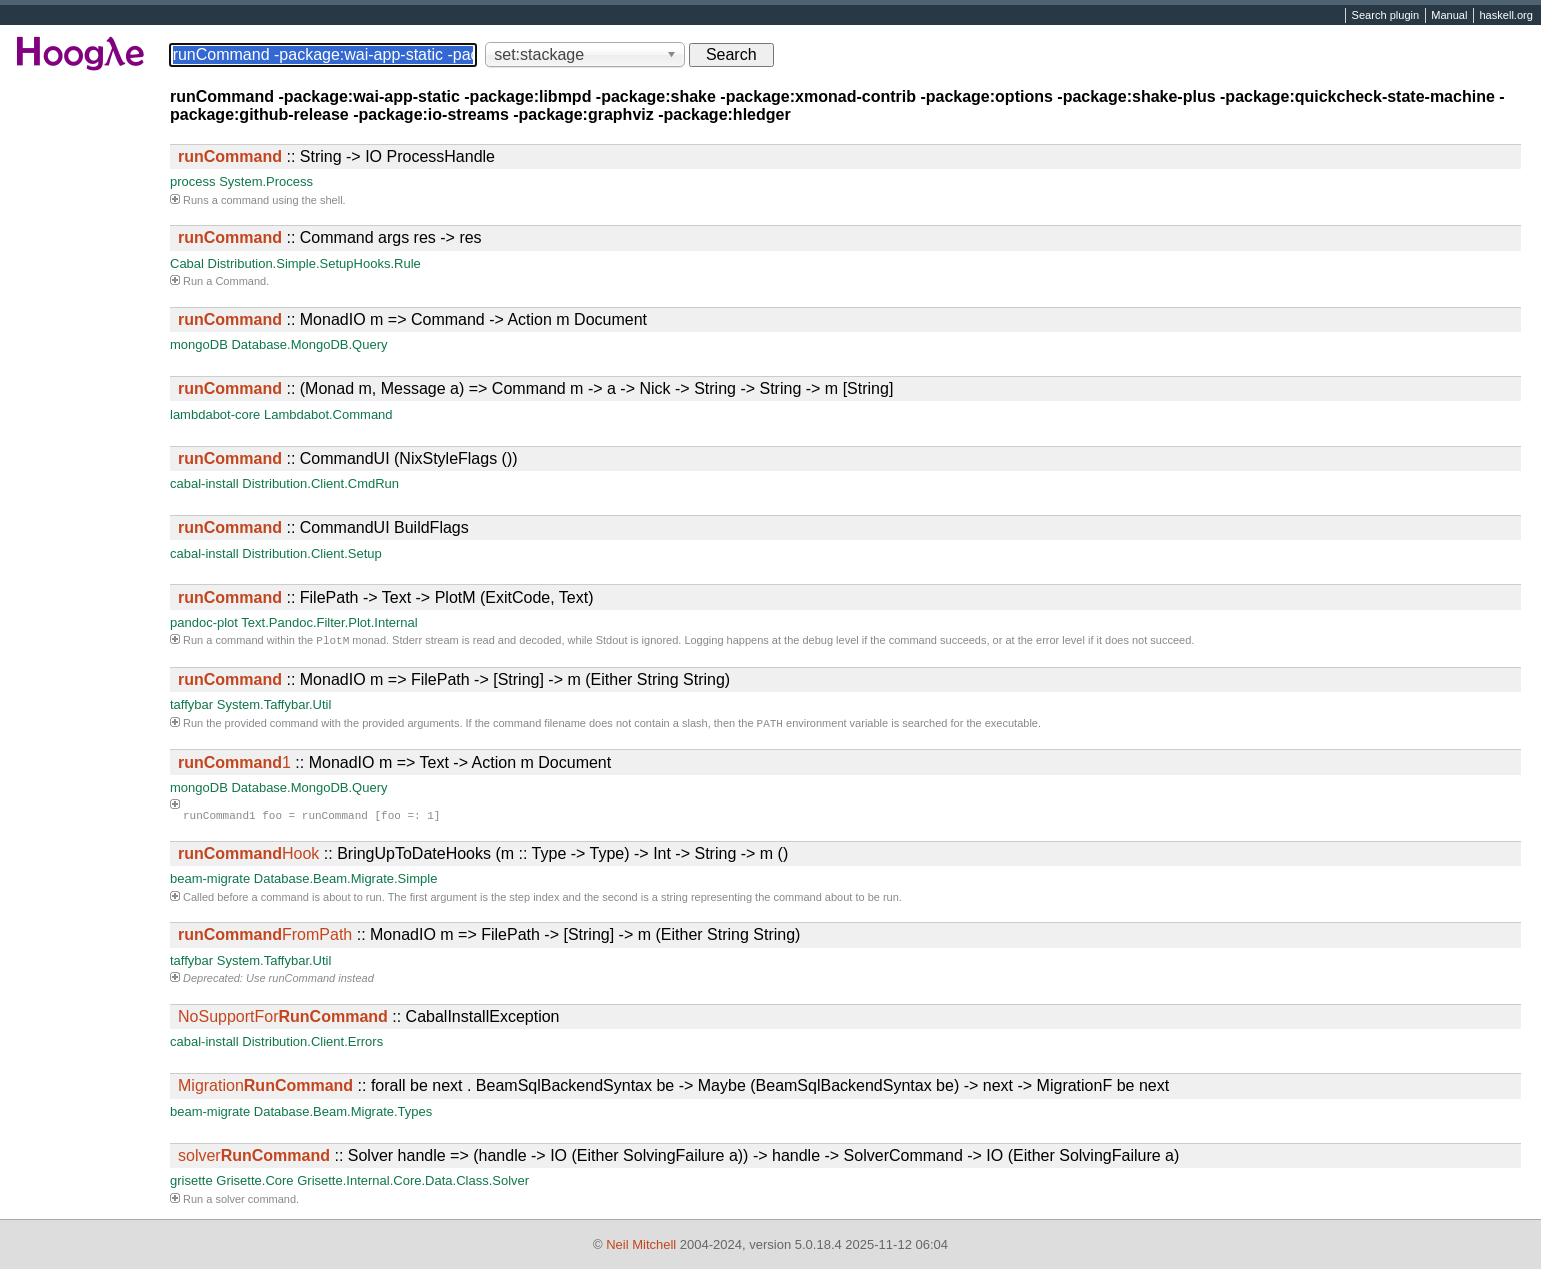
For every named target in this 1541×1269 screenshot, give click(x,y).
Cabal (187, 263)
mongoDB (199, 344)
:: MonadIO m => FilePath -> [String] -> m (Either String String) (454, 681)
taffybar (191, 706)
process (193, 181)
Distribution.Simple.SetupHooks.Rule (314, 263)
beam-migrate (210, 882)
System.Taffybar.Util (274, 706)
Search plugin (1386, 16)
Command (240, 281)
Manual (1449, 16)
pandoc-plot (204, 622)
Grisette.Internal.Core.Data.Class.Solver (413, 1184)
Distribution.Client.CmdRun (320, 483)
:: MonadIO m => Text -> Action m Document (394, 766)
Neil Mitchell (641, 1244)
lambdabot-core (215, 414)
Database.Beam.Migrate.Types (343, 1115)
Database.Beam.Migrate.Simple (346, 882)
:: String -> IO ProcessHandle (336, 156)
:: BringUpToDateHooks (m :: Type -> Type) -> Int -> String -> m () (483, 857)
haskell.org (1505, 16)
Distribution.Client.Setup (311, 553)
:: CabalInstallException (368, 1020)
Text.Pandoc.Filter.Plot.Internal (329, 622)
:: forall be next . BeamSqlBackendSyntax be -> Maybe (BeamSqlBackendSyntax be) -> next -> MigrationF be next (673, 1089)
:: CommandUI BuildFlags (323, 527)
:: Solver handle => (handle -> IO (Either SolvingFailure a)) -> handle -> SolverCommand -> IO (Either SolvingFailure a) (678, 1159)
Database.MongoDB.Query (309, 344)
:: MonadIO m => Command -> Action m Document (412, 319)
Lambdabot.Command (328, 414)
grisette (191, 1184)
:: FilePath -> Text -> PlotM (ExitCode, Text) (386, 597)
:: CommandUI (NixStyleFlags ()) (348, 458)
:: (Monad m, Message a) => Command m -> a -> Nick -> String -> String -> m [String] (535, 388)
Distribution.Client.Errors (312, 1045)
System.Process (266, 181)
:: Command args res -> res (330, 237)
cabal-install (204, 483)
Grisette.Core (254, 1184)
